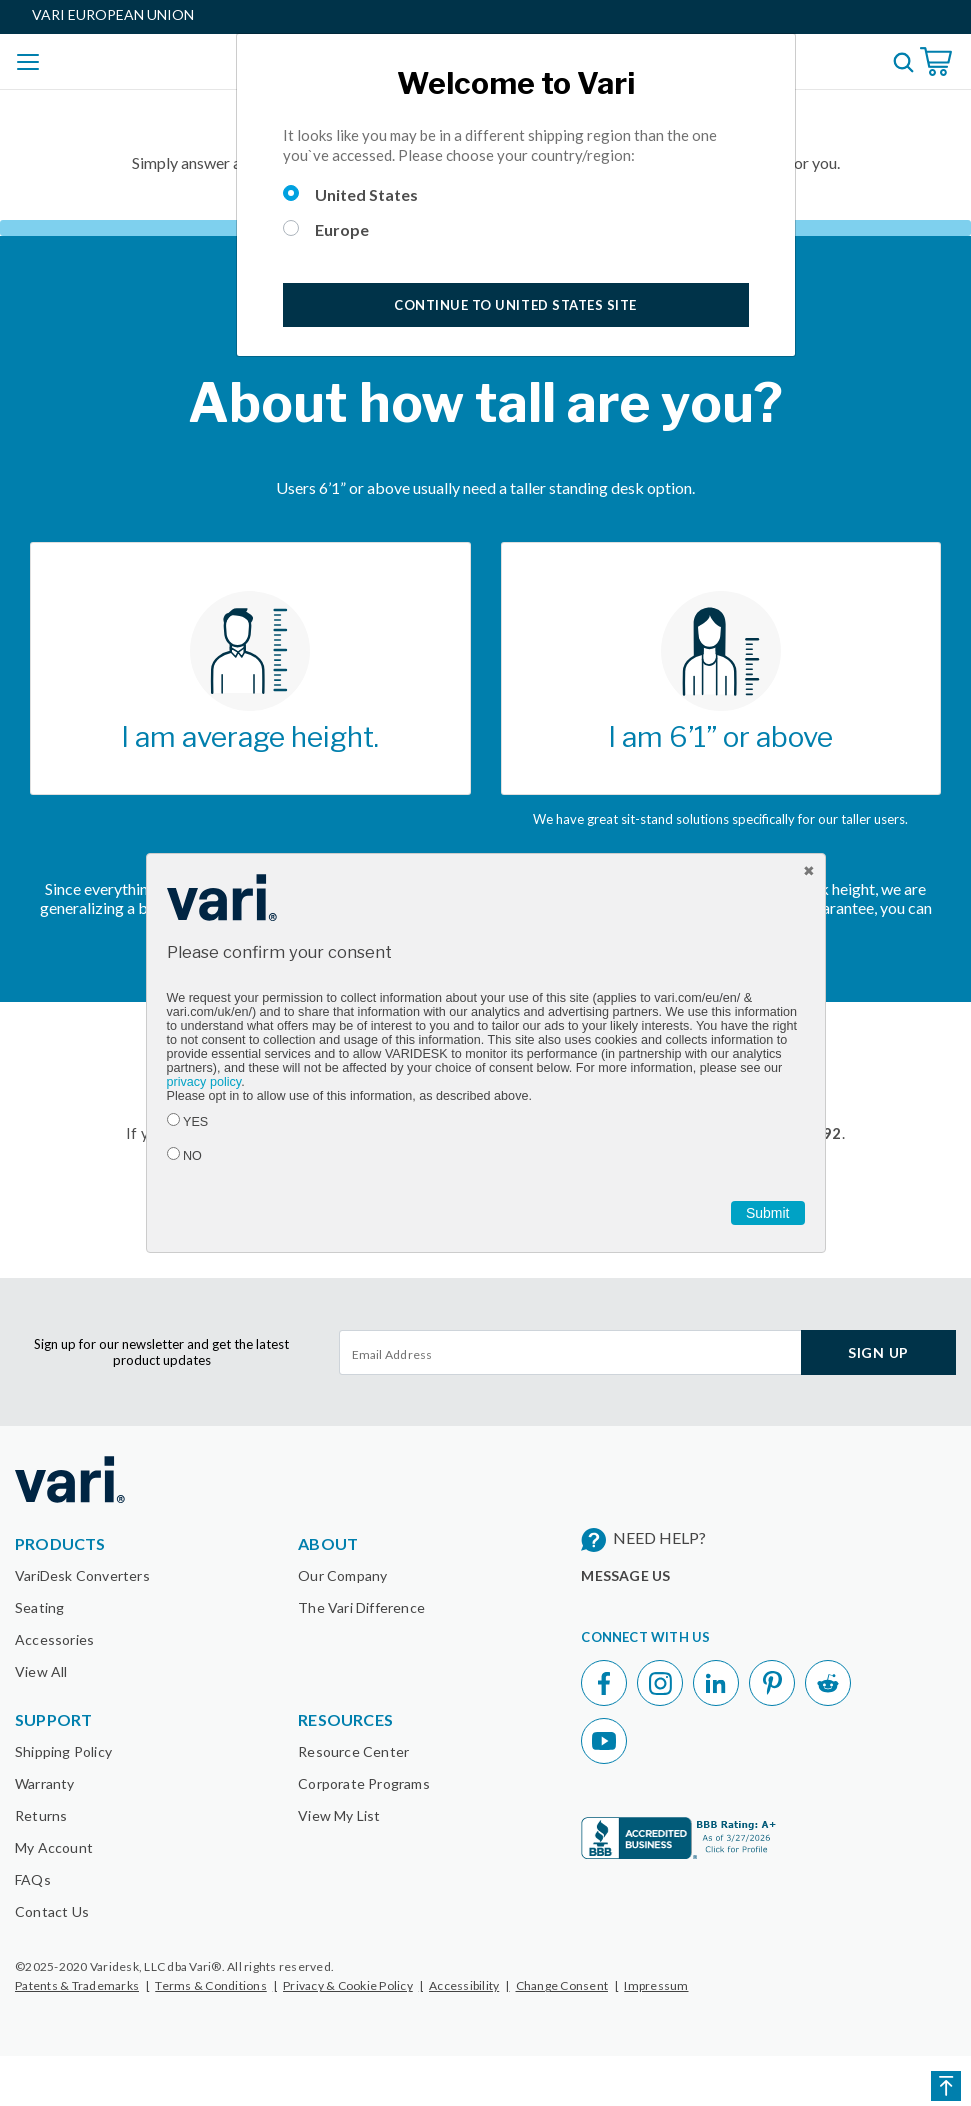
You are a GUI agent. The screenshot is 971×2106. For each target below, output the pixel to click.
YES (195, 1122)
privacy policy (204, 1082)
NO (192, 1156)
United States (366, 194)
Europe (342, 229)
